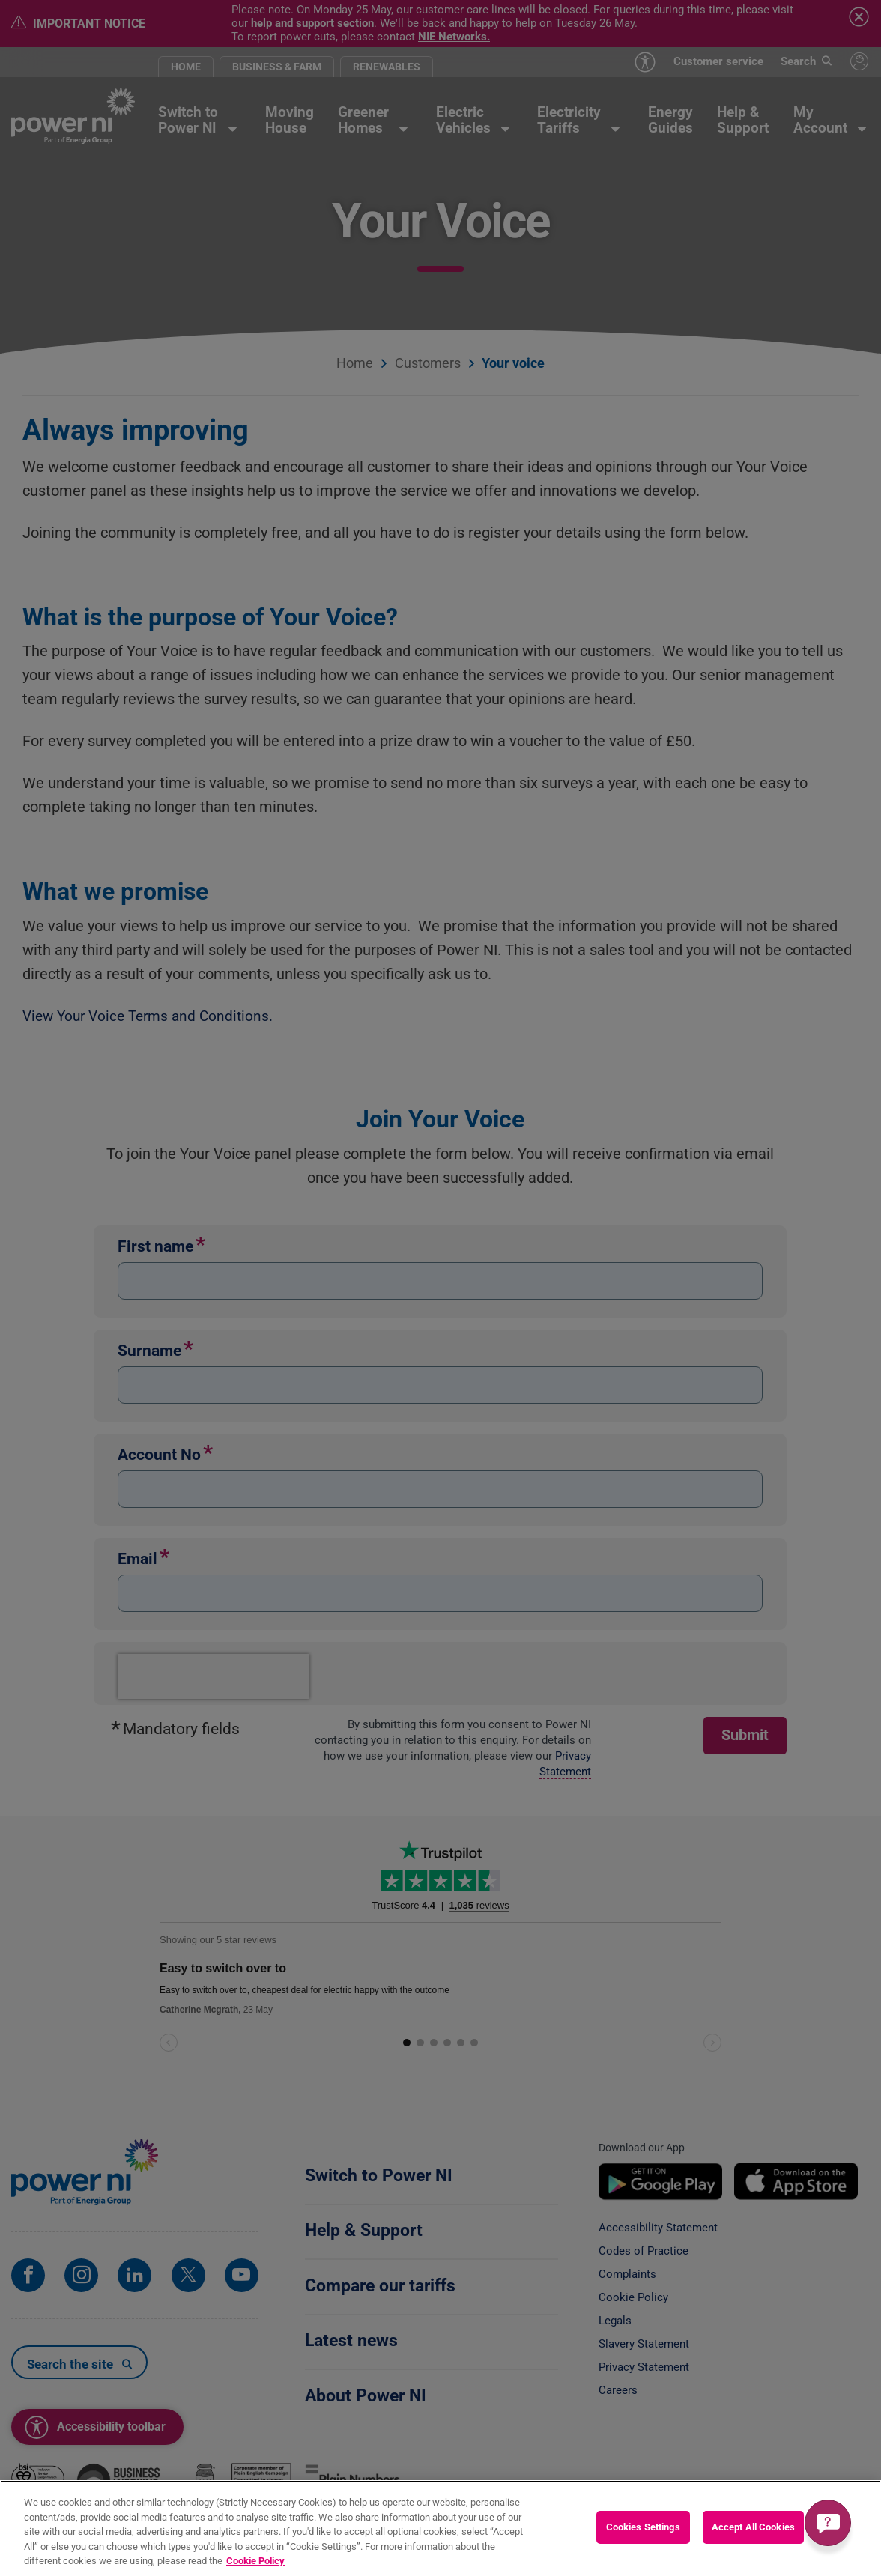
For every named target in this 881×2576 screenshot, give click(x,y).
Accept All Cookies (753, 2527)
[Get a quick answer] (828, 2523)
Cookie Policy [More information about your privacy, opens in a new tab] (255, 2560)
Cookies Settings (643, 2527)
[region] (440, 2528)
